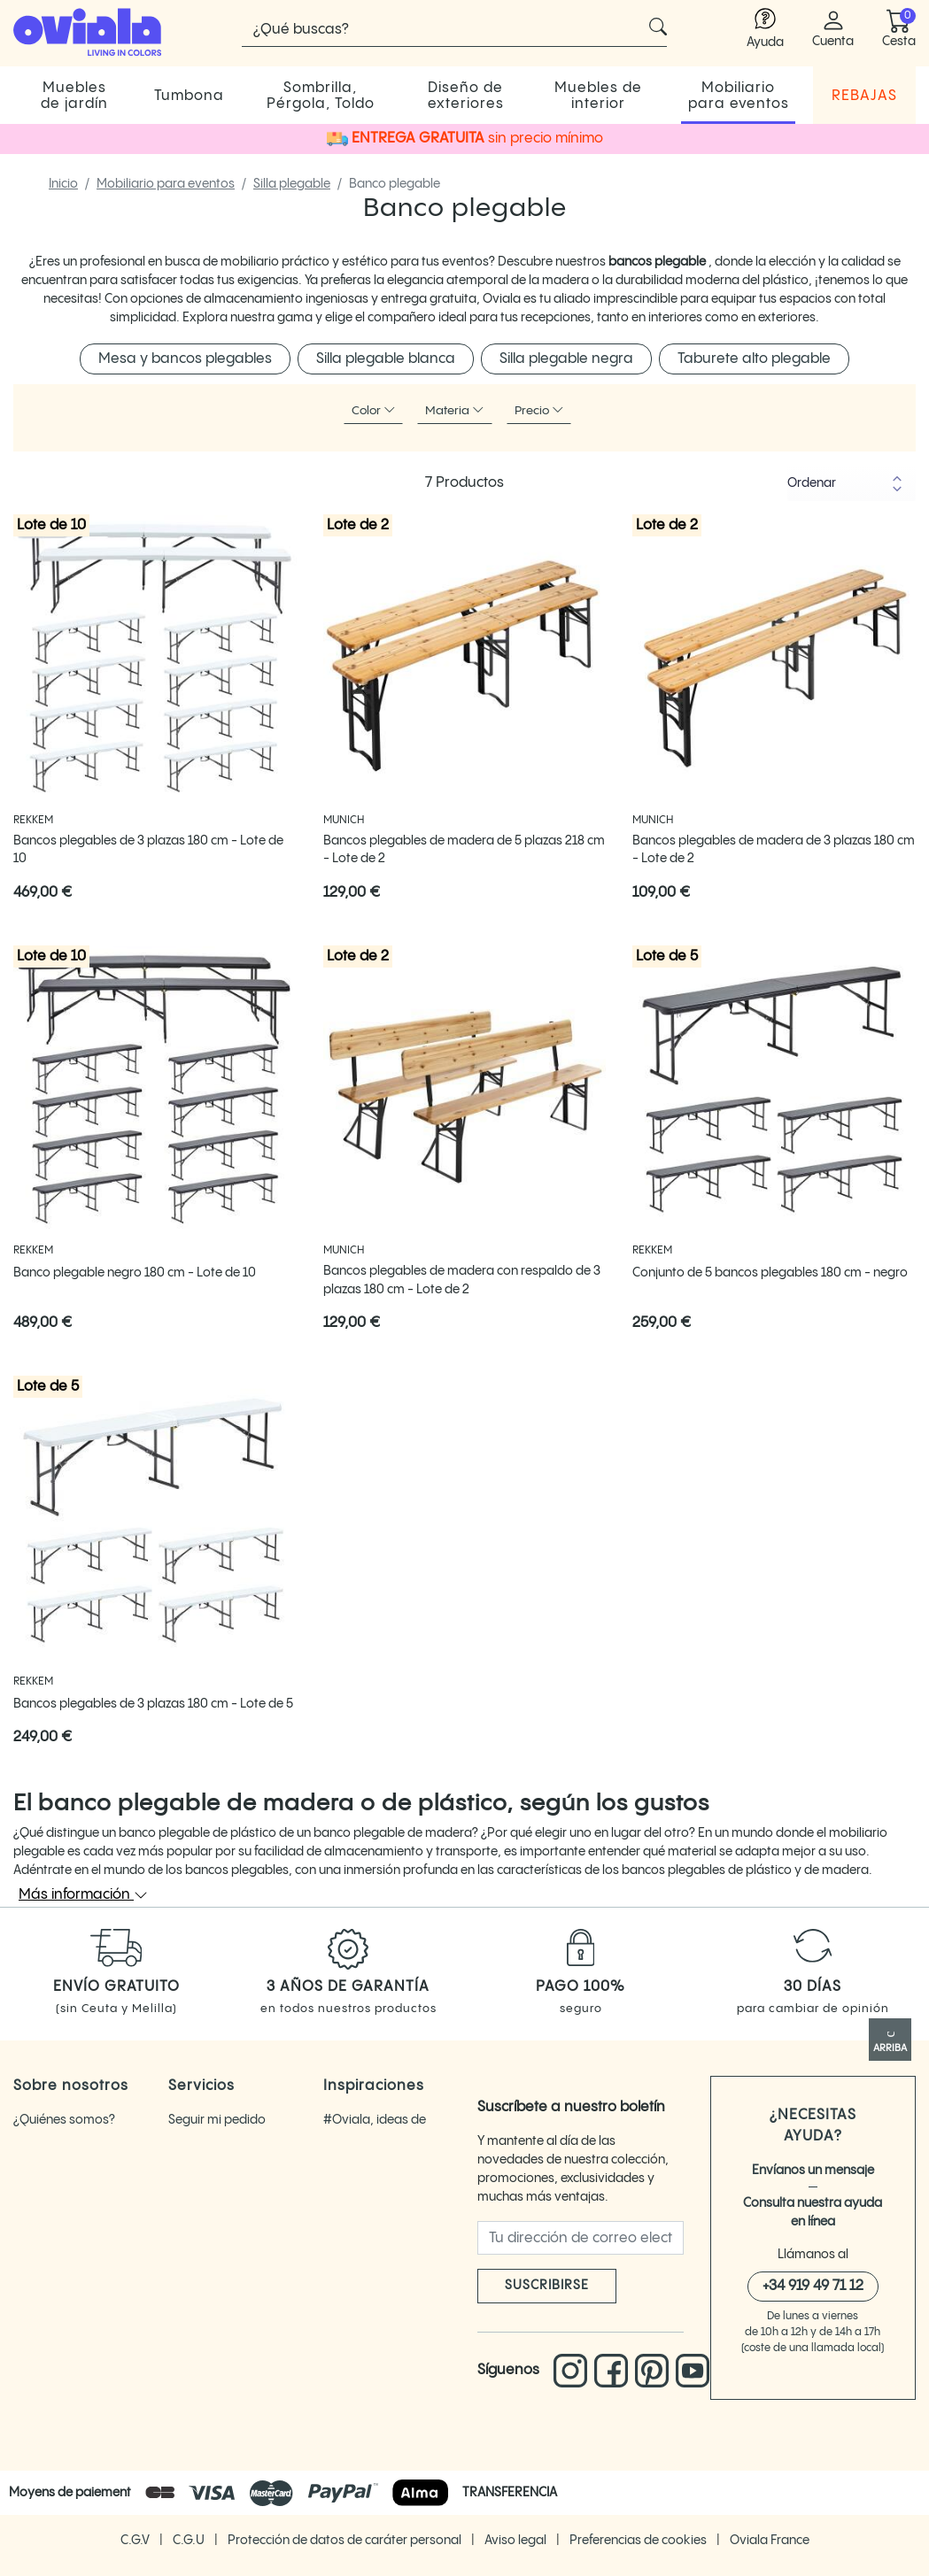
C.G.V (136, 2538)
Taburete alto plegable (754, 358)
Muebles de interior (598, 96)
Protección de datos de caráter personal (346, 2538)
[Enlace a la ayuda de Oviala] (765, 29)
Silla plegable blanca (385, 358)
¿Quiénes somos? (64, 2120)
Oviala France (769, 2538)
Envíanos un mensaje (813, 2170)
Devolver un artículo (225, 2153)
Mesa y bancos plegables (185, 358)
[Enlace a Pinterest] (655, 2370)
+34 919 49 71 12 (813, 2286)
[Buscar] (454, 29)
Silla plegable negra (566, 358)
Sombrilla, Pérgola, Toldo (321, 96)
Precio (539, 410)
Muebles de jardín (74, 96)
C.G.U (190, 2538)
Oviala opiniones (62, 2153)
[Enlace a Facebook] (614, 2370)
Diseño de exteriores (466, 96)
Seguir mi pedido (217, 2120)
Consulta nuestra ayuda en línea (812, 2212)
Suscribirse (547, 2285)
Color (374, 410)
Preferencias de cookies (639, 2538)
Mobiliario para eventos (738, 96)
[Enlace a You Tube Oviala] (692, 2370)
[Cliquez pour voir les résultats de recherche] (658, 26)
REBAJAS (864, 96)
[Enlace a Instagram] (574, 2370)
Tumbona (189, 96)
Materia (454, 410)
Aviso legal (516, 2538)
